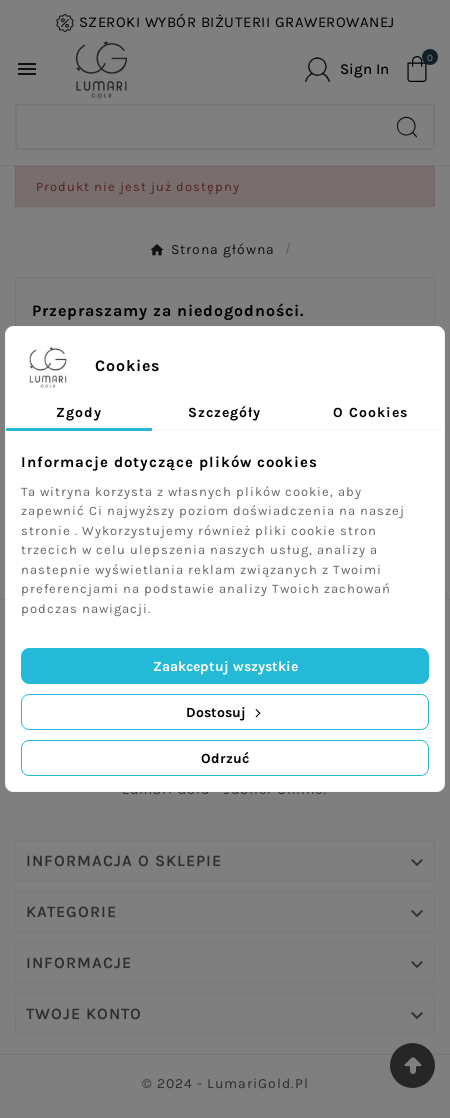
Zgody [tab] (79, 412)
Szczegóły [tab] (224, 412)
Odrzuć (225, 758)
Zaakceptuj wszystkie (225, 666)
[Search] (199, 127)
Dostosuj (225, 712)
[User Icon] (347, 69)
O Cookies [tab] (370, 412)
